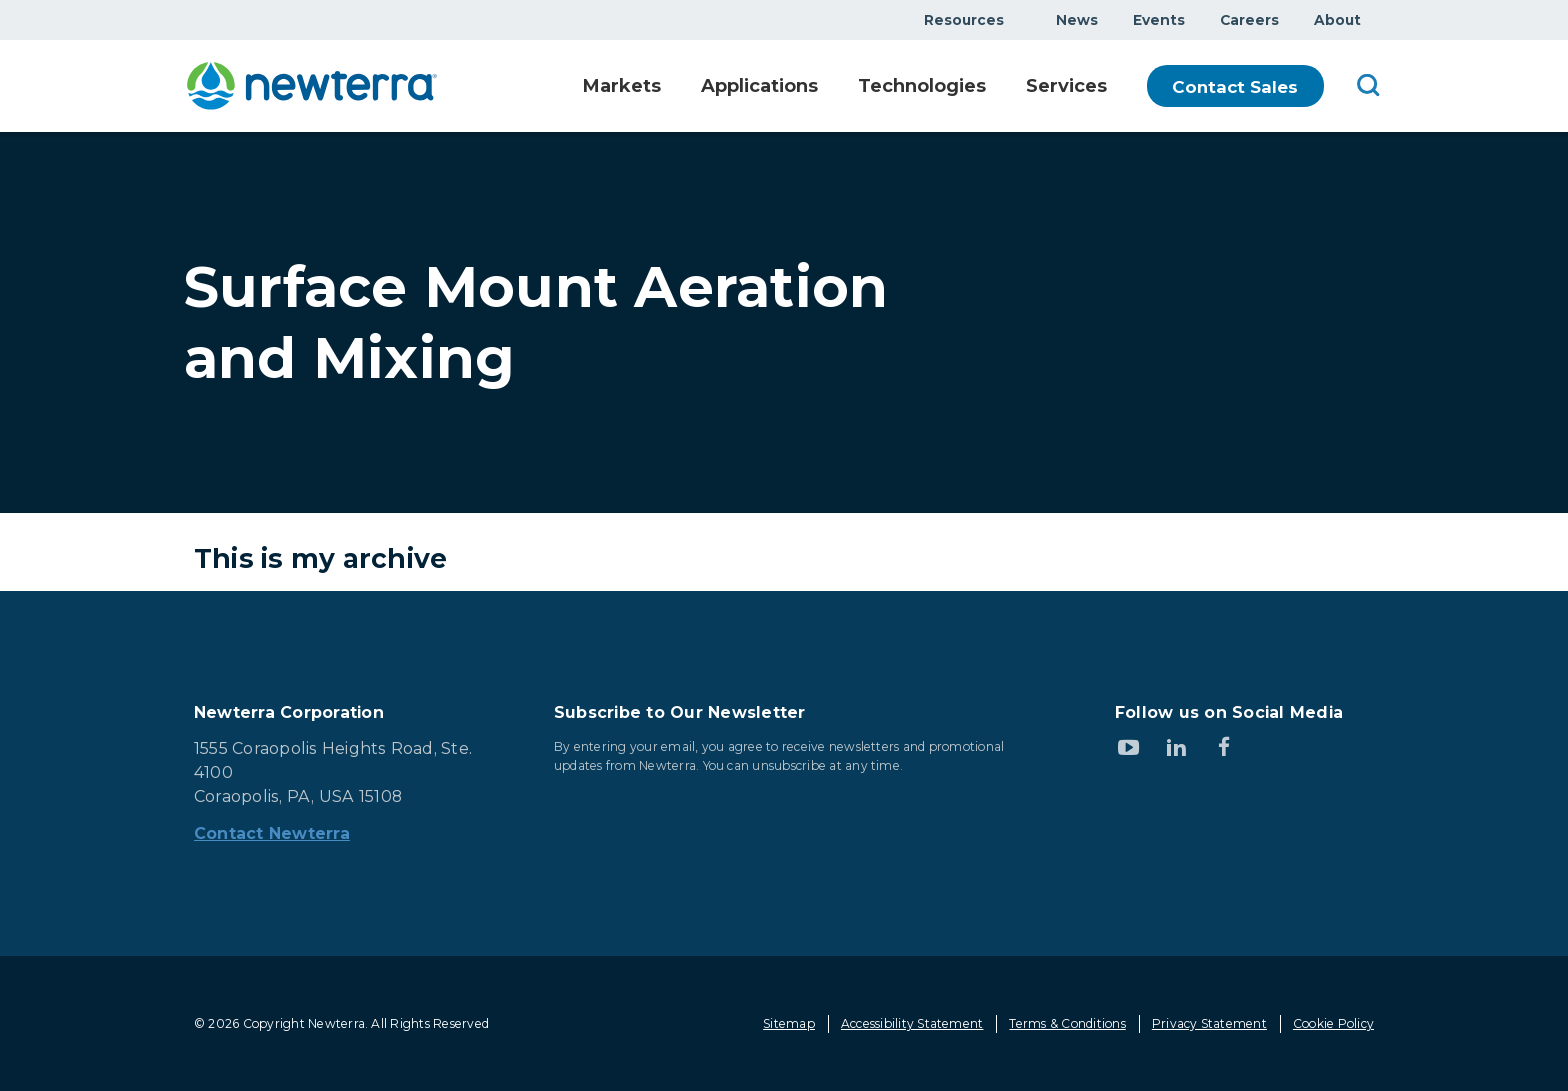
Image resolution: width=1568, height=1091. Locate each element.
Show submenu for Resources (1016, 19)
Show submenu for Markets (660, 86)
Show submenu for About (1373, 19)
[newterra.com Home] (312, 86)
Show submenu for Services (1118, 86)
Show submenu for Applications (823, 86)
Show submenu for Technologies (993, 86)
